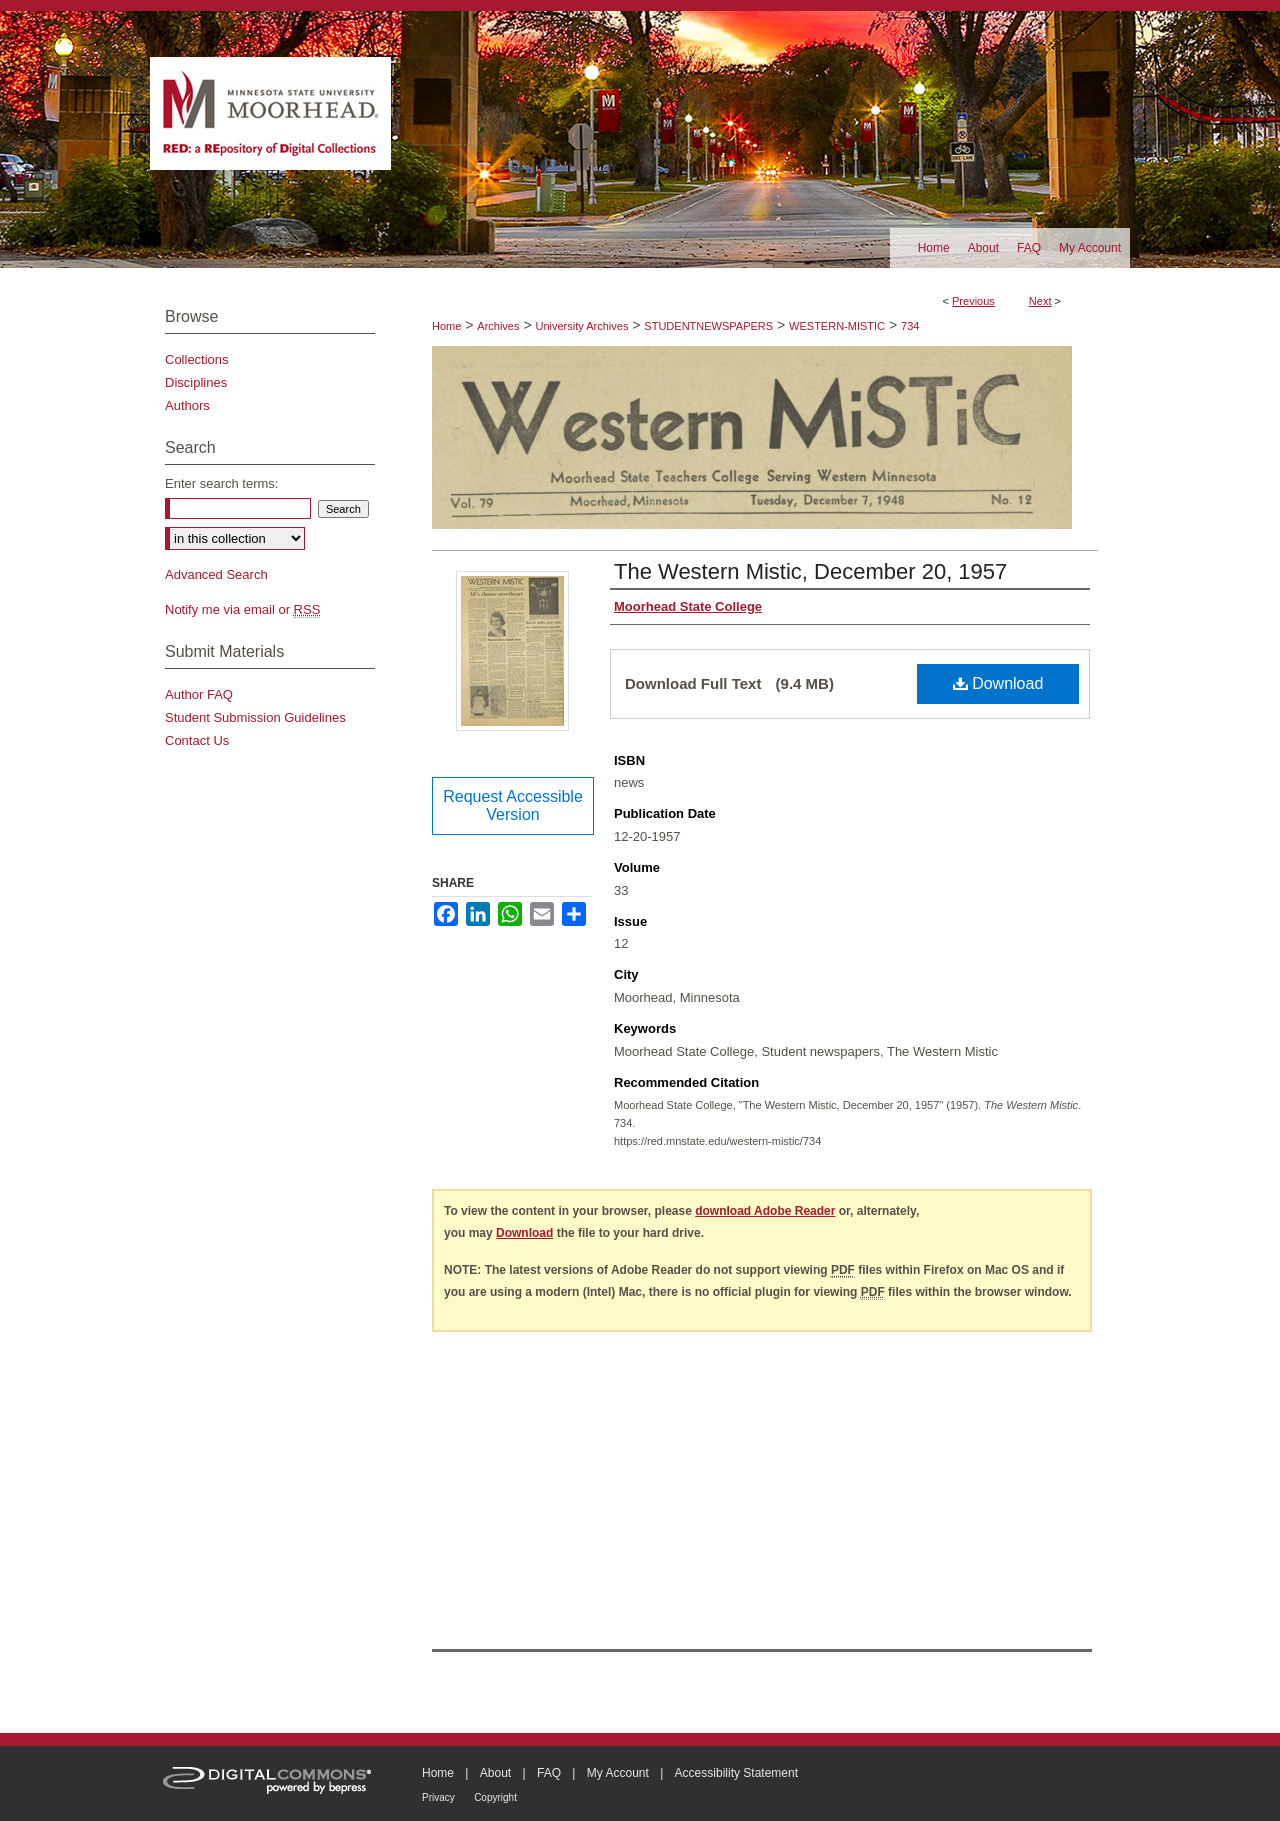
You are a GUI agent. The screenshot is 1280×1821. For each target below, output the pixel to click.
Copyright (495, 1797)
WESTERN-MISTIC (837, 326)
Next (1040, 301)
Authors (187, 405)
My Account (618, 1773)
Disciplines (196, 382)
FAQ (549, 1773)
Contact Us (197, 740)
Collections (197, 359)
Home (446, 326)
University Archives (581, 326)
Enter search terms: (221, 483)
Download (998, 683)
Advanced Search (216, 574)
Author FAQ (199, 694)
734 (910, 326)
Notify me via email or (242, 609)
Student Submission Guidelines (255, 717)
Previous (973, 301)
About (495, 1773)
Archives (498, 326)
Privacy (438, 1797)
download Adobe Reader (765, 1211)
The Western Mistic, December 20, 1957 (810, 571)
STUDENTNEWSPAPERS (708, 326)
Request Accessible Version (513, 805)
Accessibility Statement (736, 1773)
